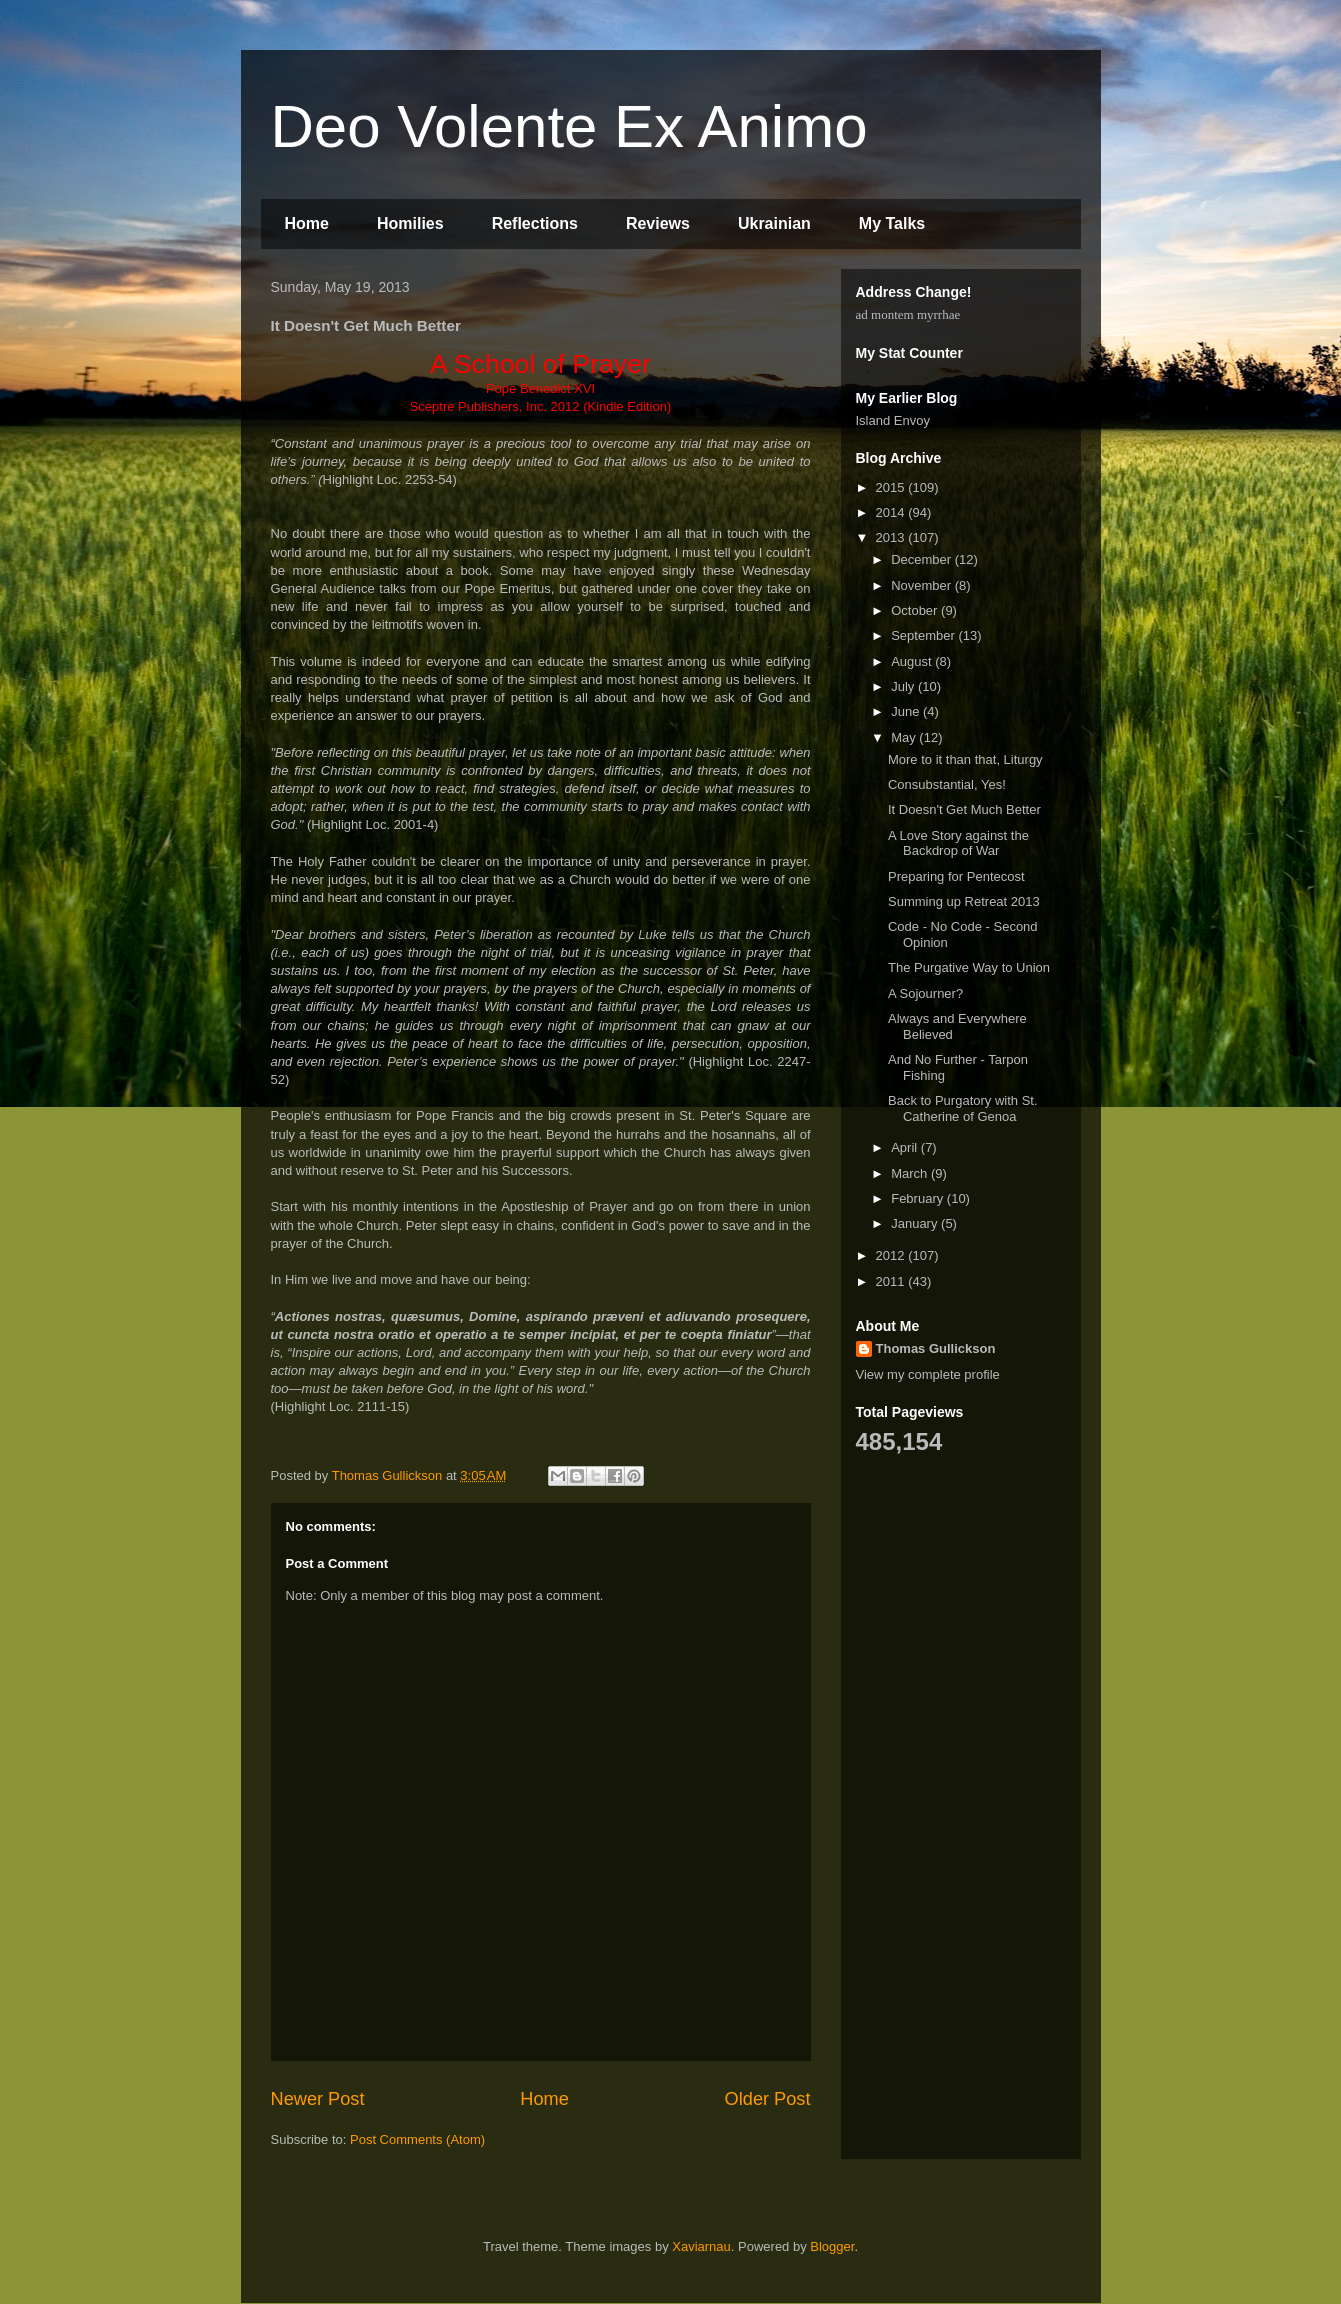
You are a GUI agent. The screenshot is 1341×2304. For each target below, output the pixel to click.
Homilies (410, 223)
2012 (892, 1255)
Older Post (768, 2099)
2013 (892, 537)
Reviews (658, 223)
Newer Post (318, 2099)
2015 (892, 487)
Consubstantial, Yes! (947, 784)
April (906, 1147)
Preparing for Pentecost (956, 876)
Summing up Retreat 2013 (964, 901)
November (923, 585)
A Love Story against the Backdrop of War (958, 843)
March (911, 1173)
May (905, 737)
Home (307, 223)
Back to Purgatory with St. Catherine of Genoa (963, 1108)
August (913, 661)
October (916, 610)
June (907, 711)
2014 (892, 512)
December (923, 559)
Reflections (535, 223)
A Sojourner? (925, 993)
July (904, 686)
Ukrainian (774, 223)
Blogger (832, 2246)
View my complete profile (928, 1374)
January (916, 1223)
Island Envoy (893, 420)
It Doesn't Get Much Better (964, 809)
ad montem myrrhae (908, 314)
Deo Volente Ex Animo (569, 126)
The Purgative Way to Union (969, 967)
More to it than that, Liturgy (965, 759)
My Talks (892, 223)
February (919, 1198)
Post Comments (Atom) (417, 2139)
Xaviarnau (701, 2246)
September (924, 635)
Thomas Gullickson (936, 1348)
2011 (892, 1281)
